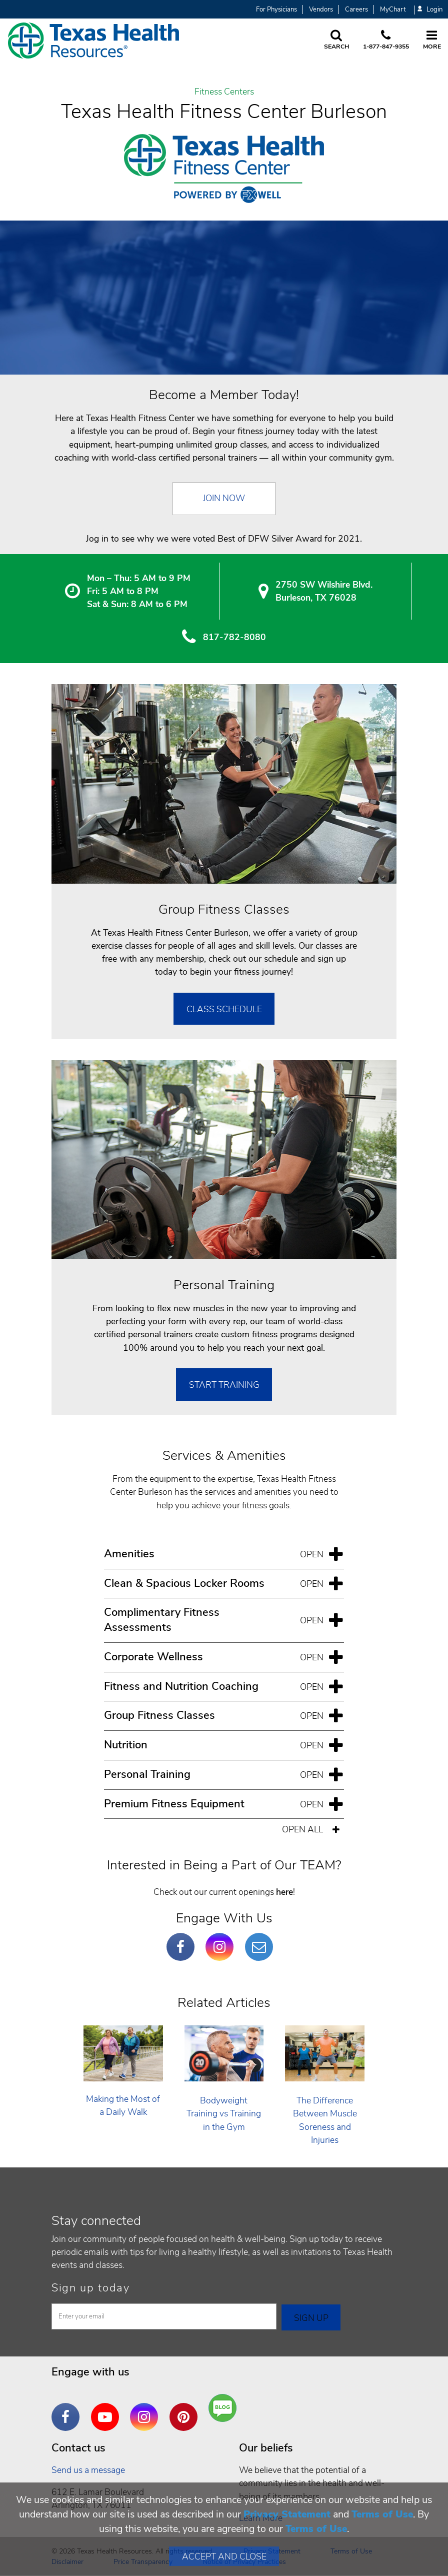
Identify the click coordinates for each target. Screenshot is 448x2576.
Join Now (224, 498)
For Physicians (276, 9)
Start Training (224, 1385)
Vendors (321, 9)
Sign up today (91, 2287)
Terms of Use (382, 2514)
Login (430, 10)
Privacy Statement (287, 2514)
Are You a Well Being (225, 2408)
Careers (356, 9)
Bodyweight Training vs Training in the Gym (223, 2113)
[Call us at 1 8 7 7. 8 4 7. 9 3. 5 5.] (386, 40)
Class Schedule (224, 1009)
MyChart (393, 9)
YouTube (107, 2409)
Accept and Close (224, 2556)
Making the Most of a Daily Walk (123, 2105)
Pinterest (186, 2409)
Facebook (183, 1939)
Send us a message (88, 2470)
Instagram (222, 1939)
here (284, 1892)
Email (261, 1939)
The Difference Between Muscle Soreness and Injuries (325, 2120)
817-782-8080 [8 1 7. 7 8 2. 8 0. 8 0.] (234, 637)
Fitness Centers (224, 92)
